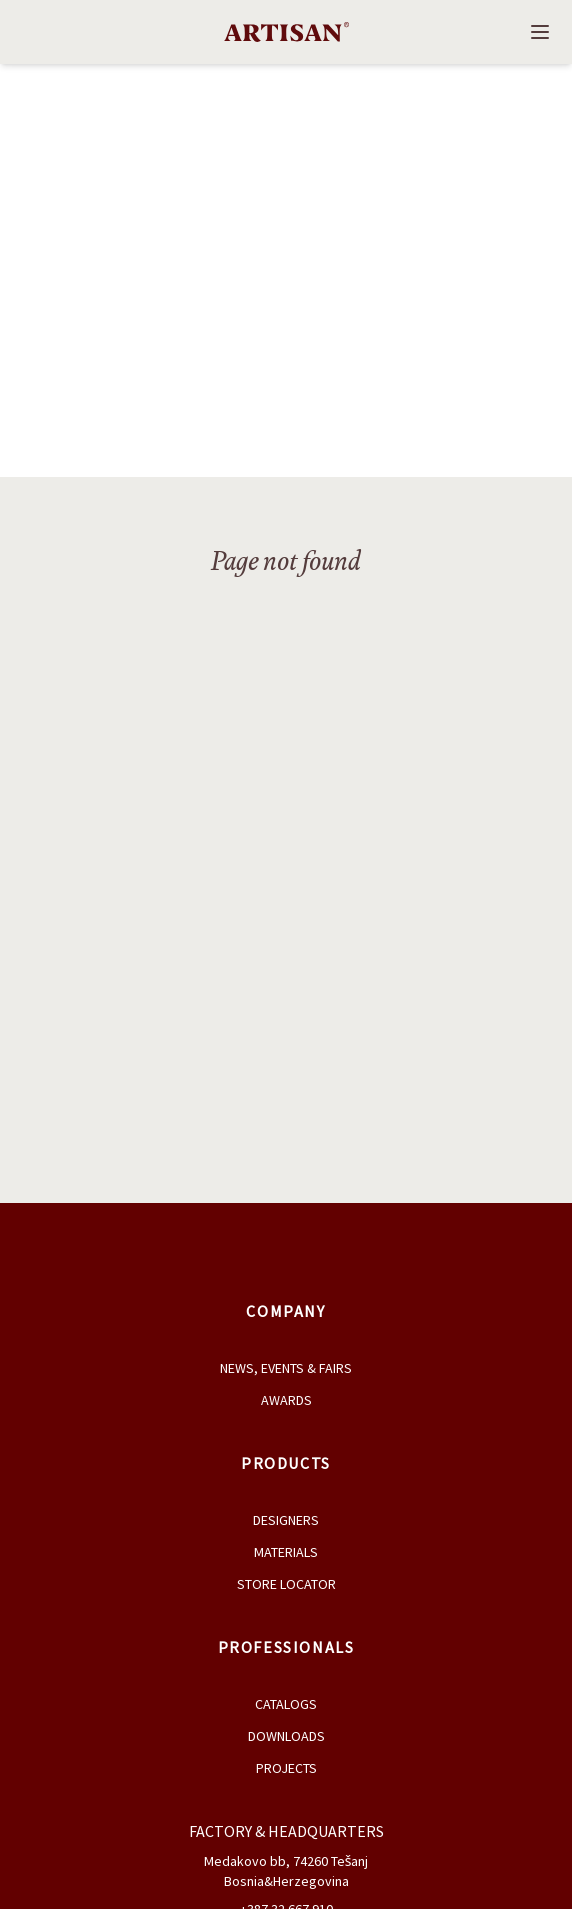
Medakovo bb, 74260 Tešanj (286, 1861)
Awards (286, 1400)
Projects (286, 1768)
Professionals (286, 1647)
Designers (286, 1520)
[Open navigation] (540, 32)
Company (285, 1311)
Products (286, 1463)
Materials (286, 1552)
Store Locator (286, 1584)
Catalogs (286, 1704)
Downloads (286, 1736)
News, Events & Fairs (286, 1368)
